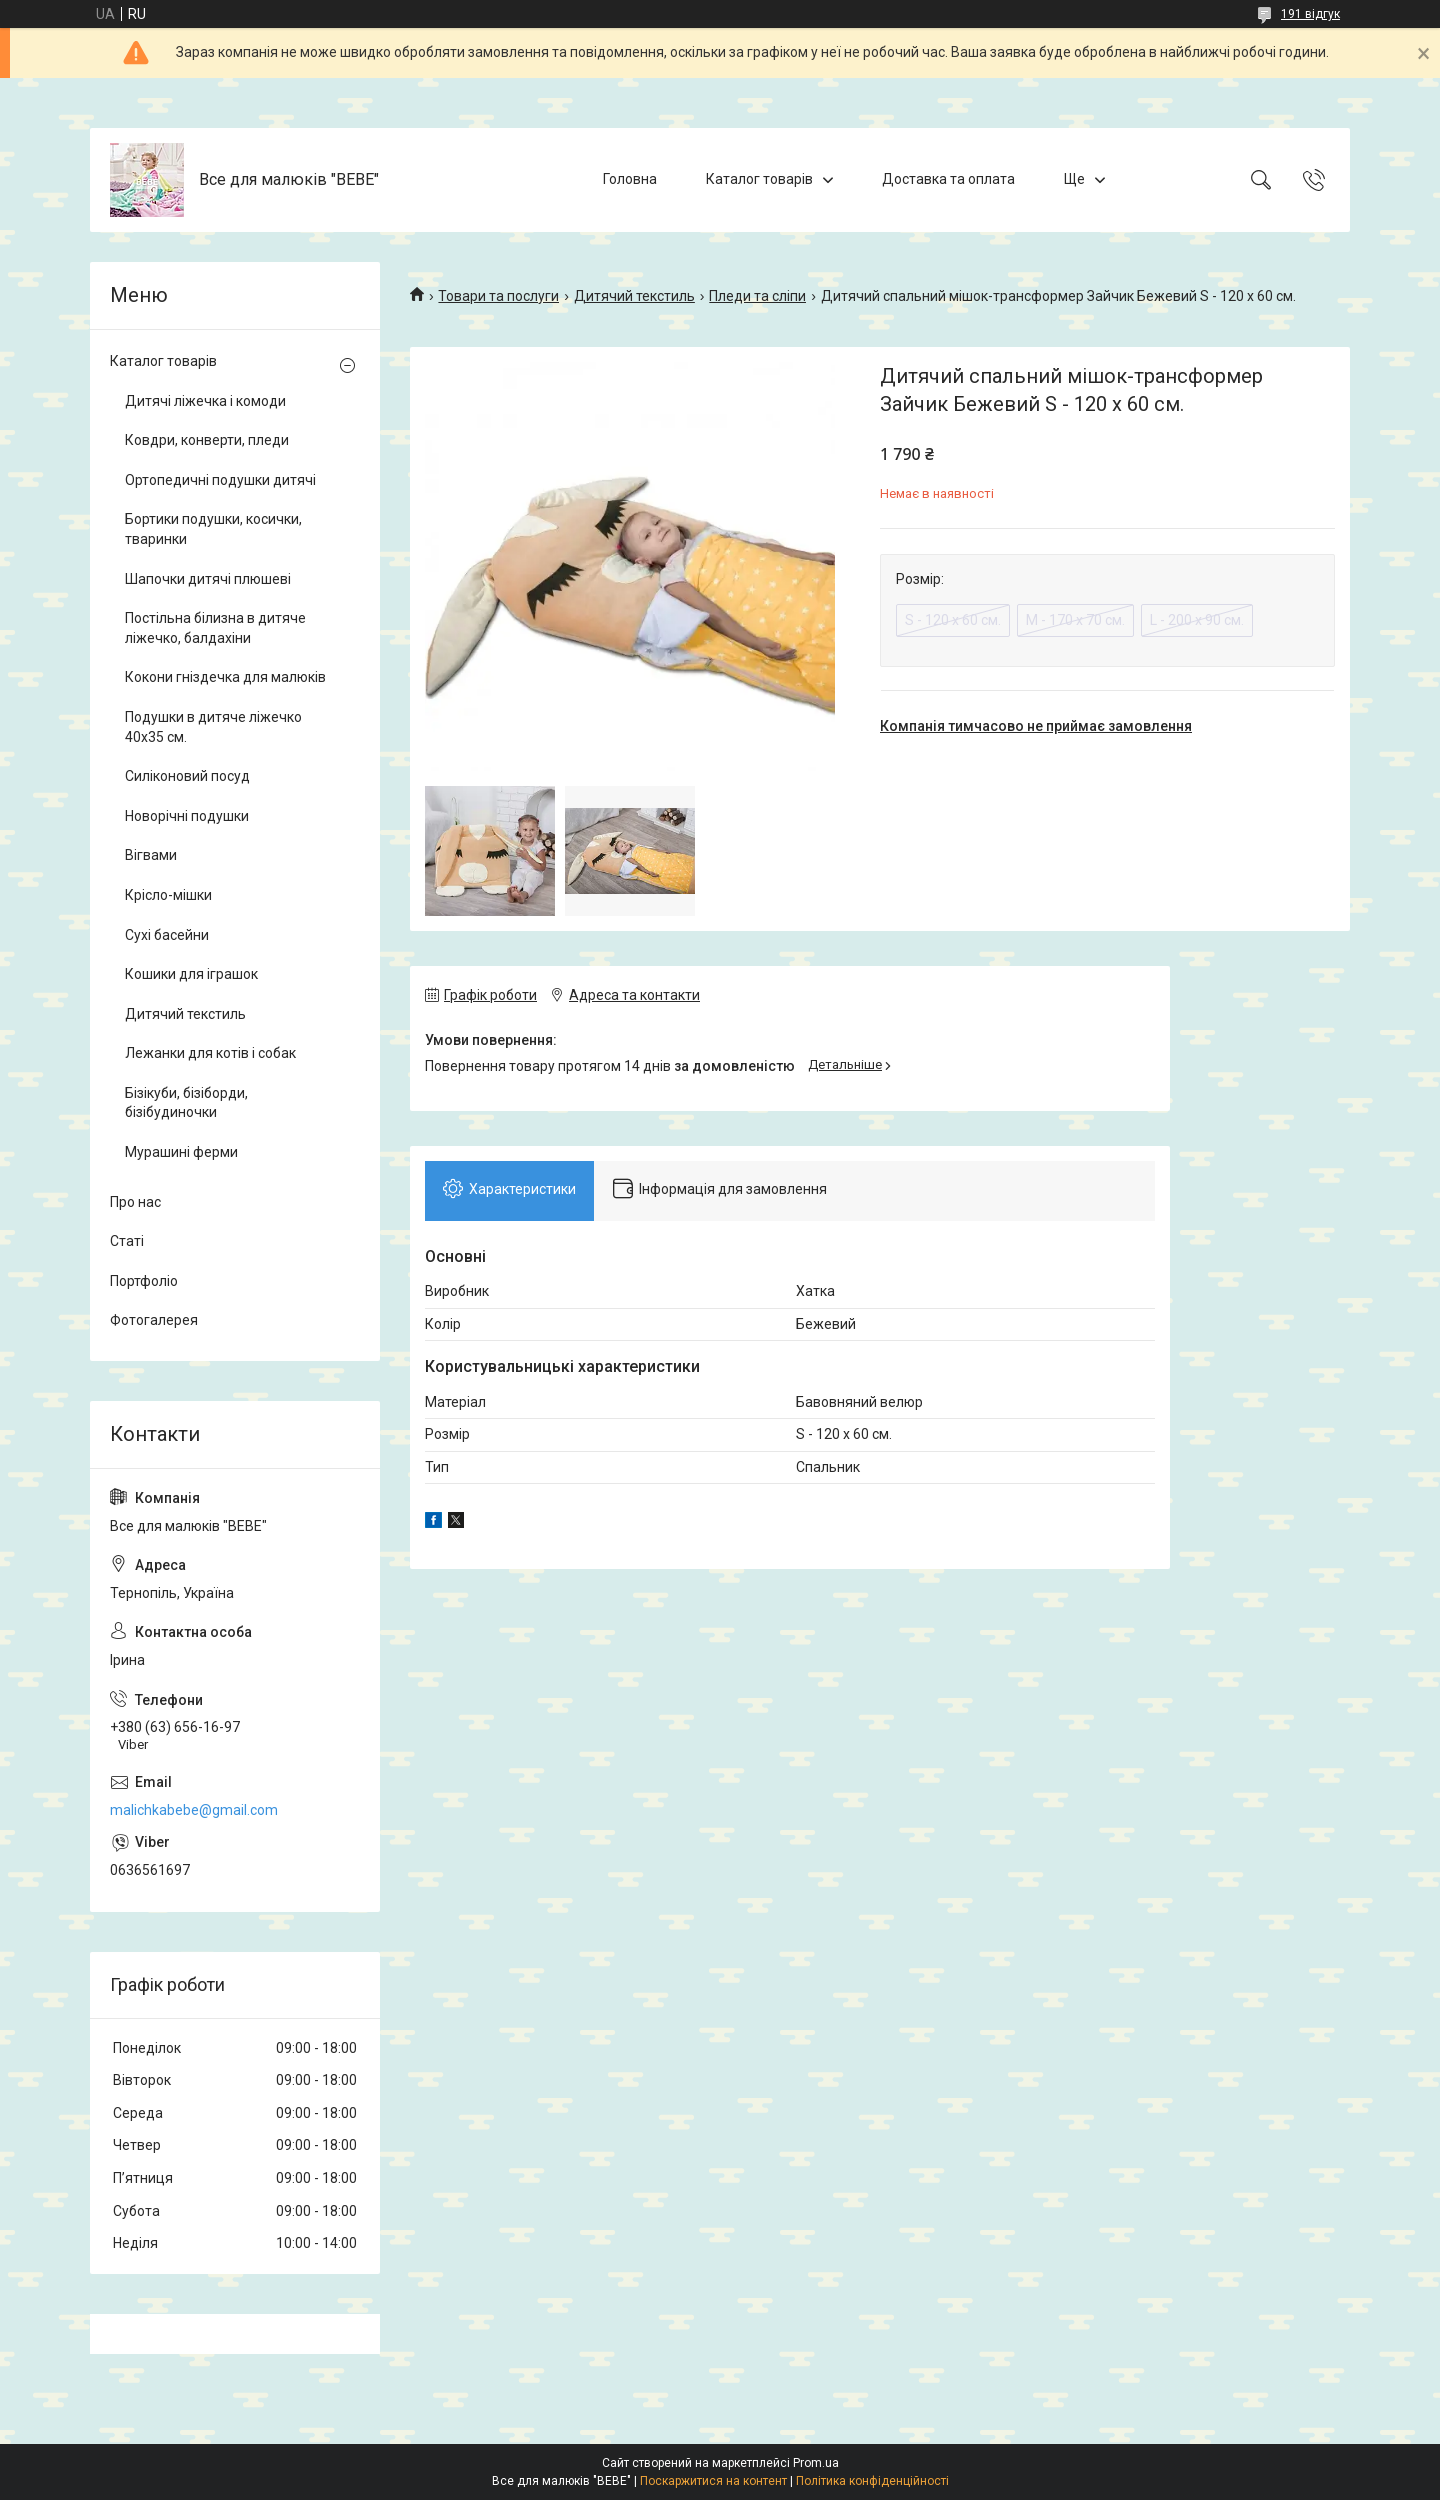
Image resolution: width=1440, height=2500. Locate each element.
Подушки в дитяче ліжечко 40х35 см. (213, 727)
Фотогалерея (154, 1320)
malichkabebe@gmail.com (194, 1810)
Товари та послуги (498, 296)
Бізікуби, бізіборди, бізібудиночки (186, 1103)
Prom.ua (816, 2463)
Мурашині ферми (181, 1152)
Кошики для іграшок (191, 974)
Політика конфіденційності (872, 2481)
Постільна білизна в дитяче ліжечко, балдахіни (215, 628)
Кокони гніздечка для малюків (225, 677)
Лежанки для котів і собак (210, 1053)
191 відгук (1310, 14)
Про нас (135, 1202)
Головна (630, 179)
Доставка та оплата (948, 179)
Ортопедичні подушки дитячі (220, 480)
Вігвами (151, 855)
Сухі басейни (167, 935)
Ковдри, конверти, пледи (207, 440)
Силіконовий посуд (187, 776)
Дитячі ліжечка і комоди (205, 401)
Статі (127, 1241)
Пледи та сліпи (757, 296)
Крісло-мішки (168, 895)
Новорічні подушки (187, 816)
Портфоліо (144, 1281)
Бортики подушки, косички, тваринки (213, 529)
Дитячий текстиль (634, 296)
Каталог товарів (759, 179)
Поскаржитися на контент (713, 2481)
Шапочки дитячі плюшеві (208, 579)
